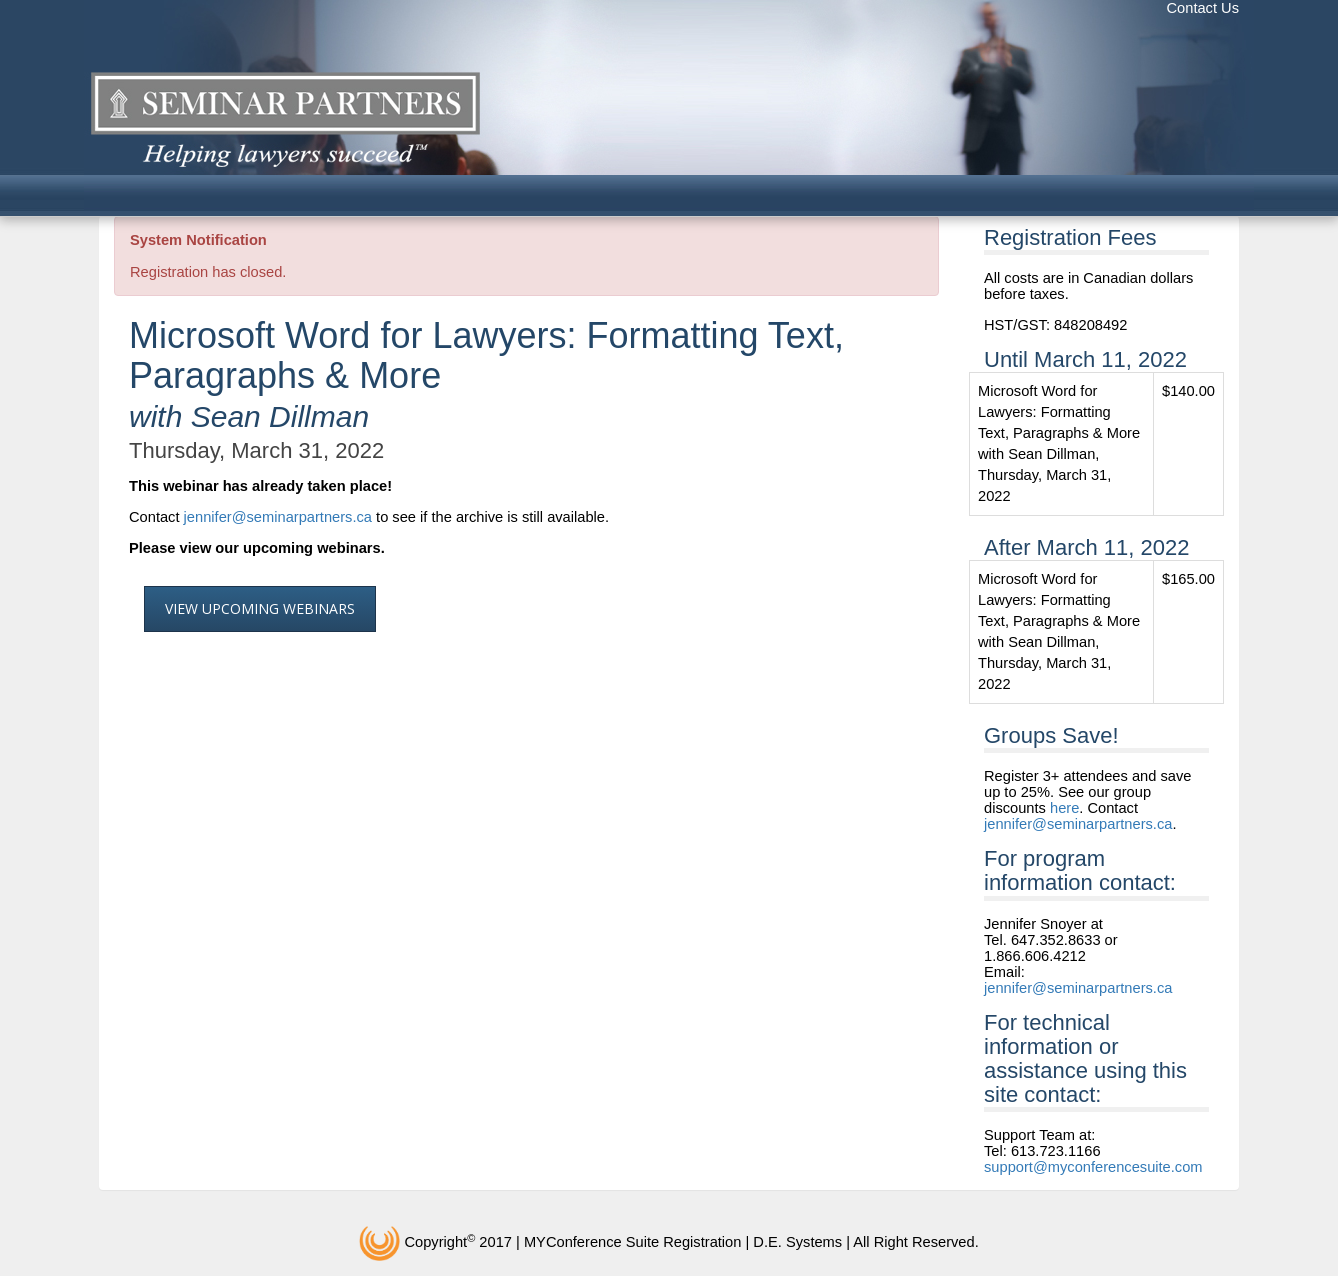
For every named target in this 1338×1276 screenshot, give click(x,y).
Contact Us (1203, 8)
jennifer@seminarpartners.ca (278, 517)
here (1064, 808)
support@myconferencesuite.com (1093, 1167)
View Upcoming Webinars (260, 608)
